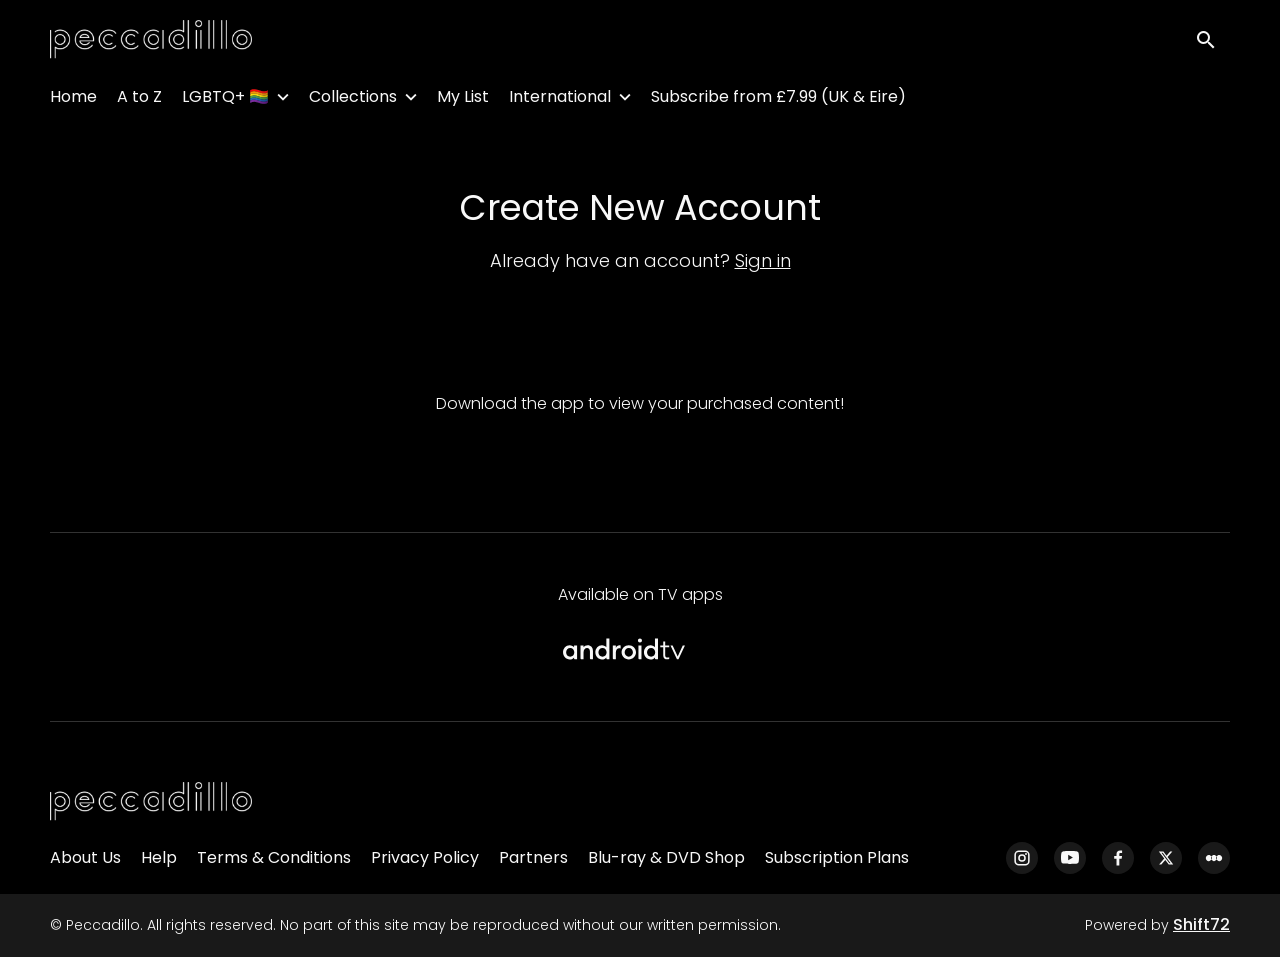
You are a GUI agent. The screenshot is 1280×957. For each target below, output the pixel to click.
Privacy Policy (425, 857)
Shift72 (1201, 924)
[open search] (1212, 41)
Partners (533, 857)
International (560, 100)
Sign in (763, 260)
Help (159, 857)
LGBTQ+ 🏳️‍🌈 (225, 100)
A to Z (139, 100)
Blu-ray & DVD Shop (666, 857)
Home (73, 100)
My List (463, 100)
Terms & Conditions (274, 857)
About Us (85, 857)
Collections (353, 100)
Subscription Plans (837, 857)
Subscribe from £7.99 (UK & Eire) (778, 100)
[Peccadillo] (151, 802)
